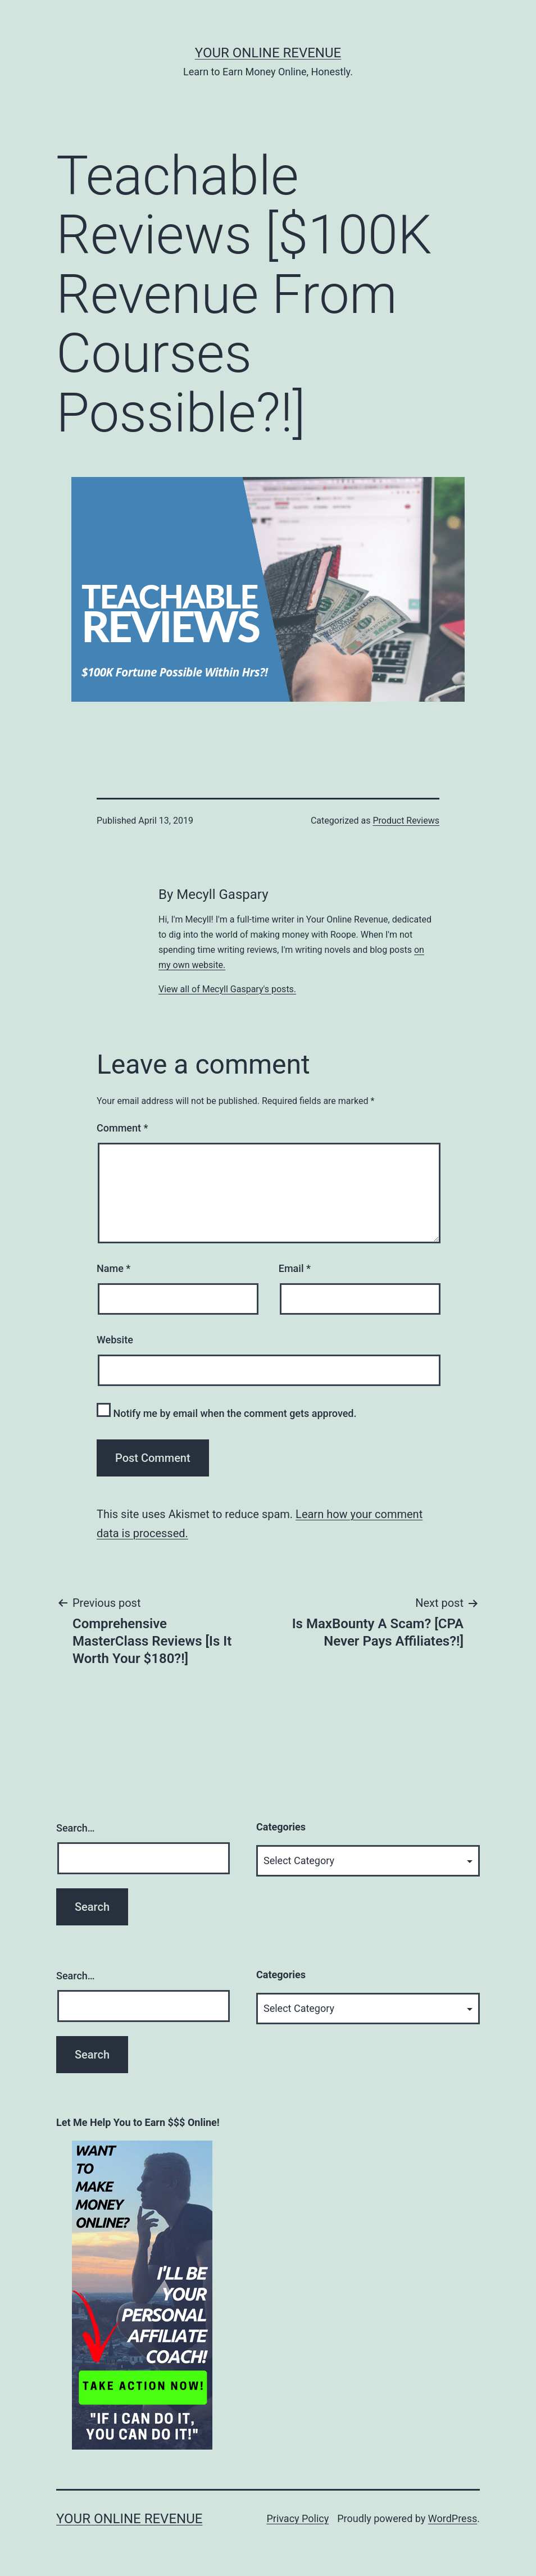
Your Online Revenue (268, 53)
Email (295, 1268)
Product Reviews (406, 820)
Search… (75, 1828)
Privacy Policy (297, 2518)
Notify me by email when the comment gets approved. (227, 1411)
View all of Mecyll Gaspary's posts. (227, 989)
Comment (122, 1128)
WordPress (452, 2518)
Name (113, 1268)
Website (115, 1340)
